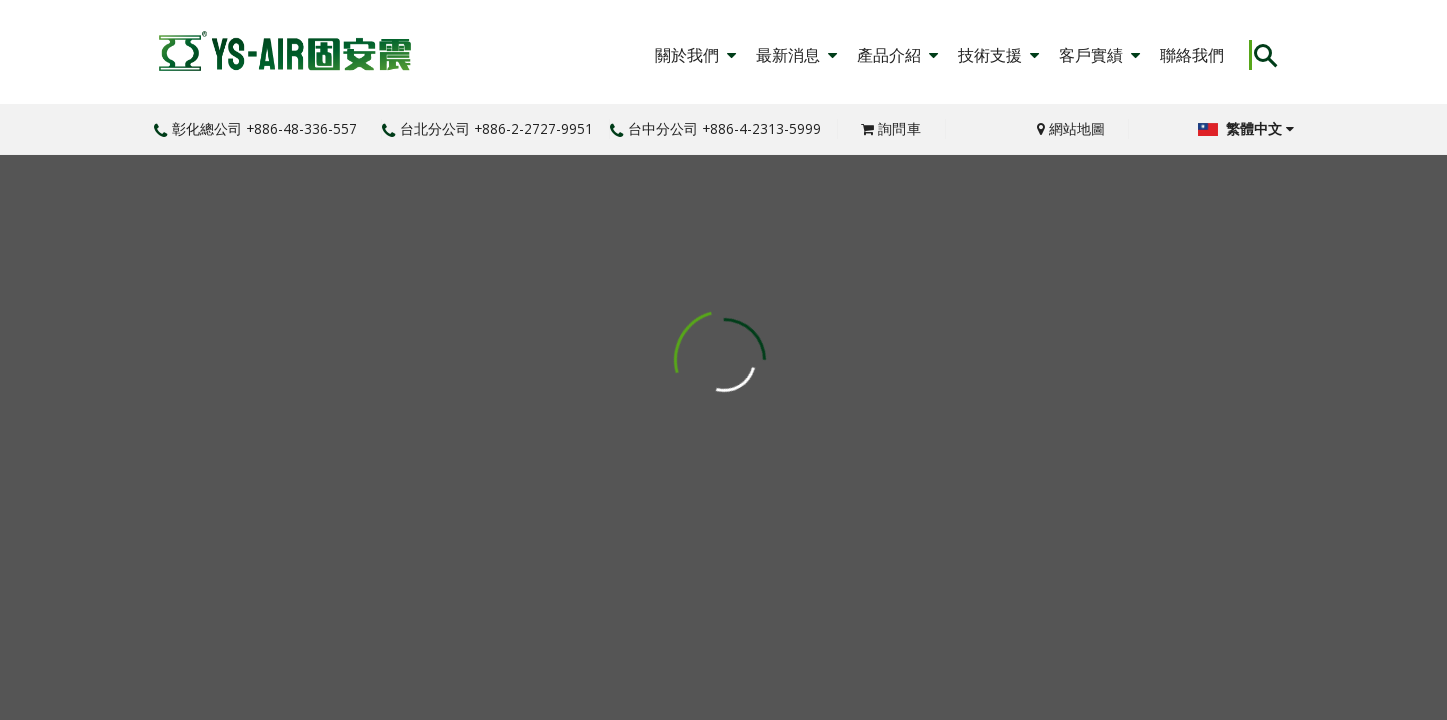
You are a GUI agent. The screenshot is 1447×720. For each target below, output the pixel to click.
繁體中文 (1246, 128)
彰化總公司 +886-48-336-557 (255, 128)
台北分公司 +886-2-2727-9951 (487, 128)
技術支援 (998, 55)
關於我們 (695, 55)
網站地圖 (1071, 128)
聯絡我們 (1192, 55)
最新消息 (796, 55)
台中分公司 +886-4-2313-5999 (715, 128)
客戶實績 (1099, 55)
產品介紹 (897, 55)
